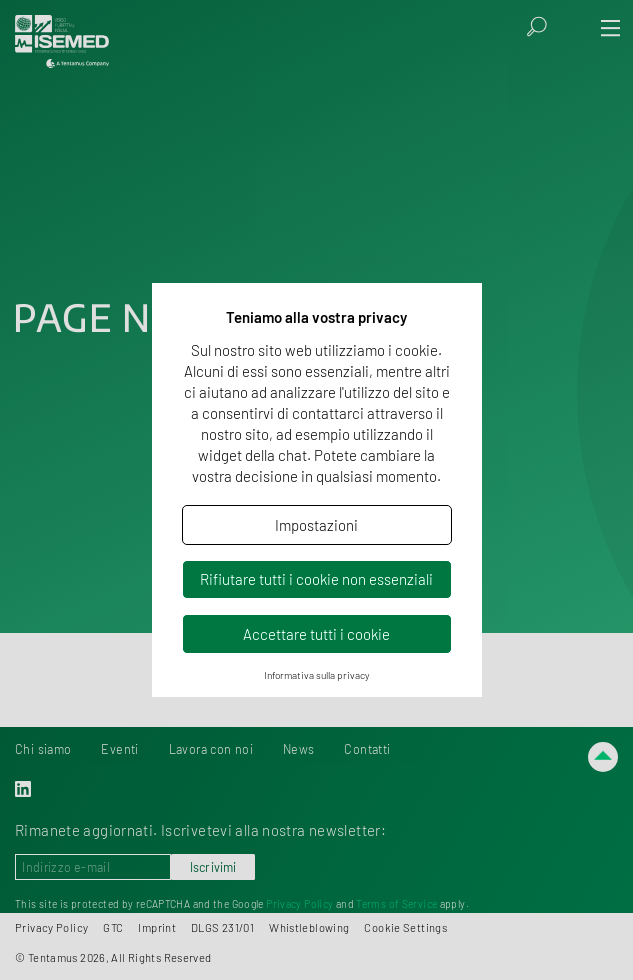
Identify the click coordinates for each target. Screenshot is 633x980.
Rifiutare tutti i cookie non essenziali (316, 579)
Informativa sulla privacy (317, 675)
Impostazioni (316, 525)
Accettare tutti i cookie (316, 634)
